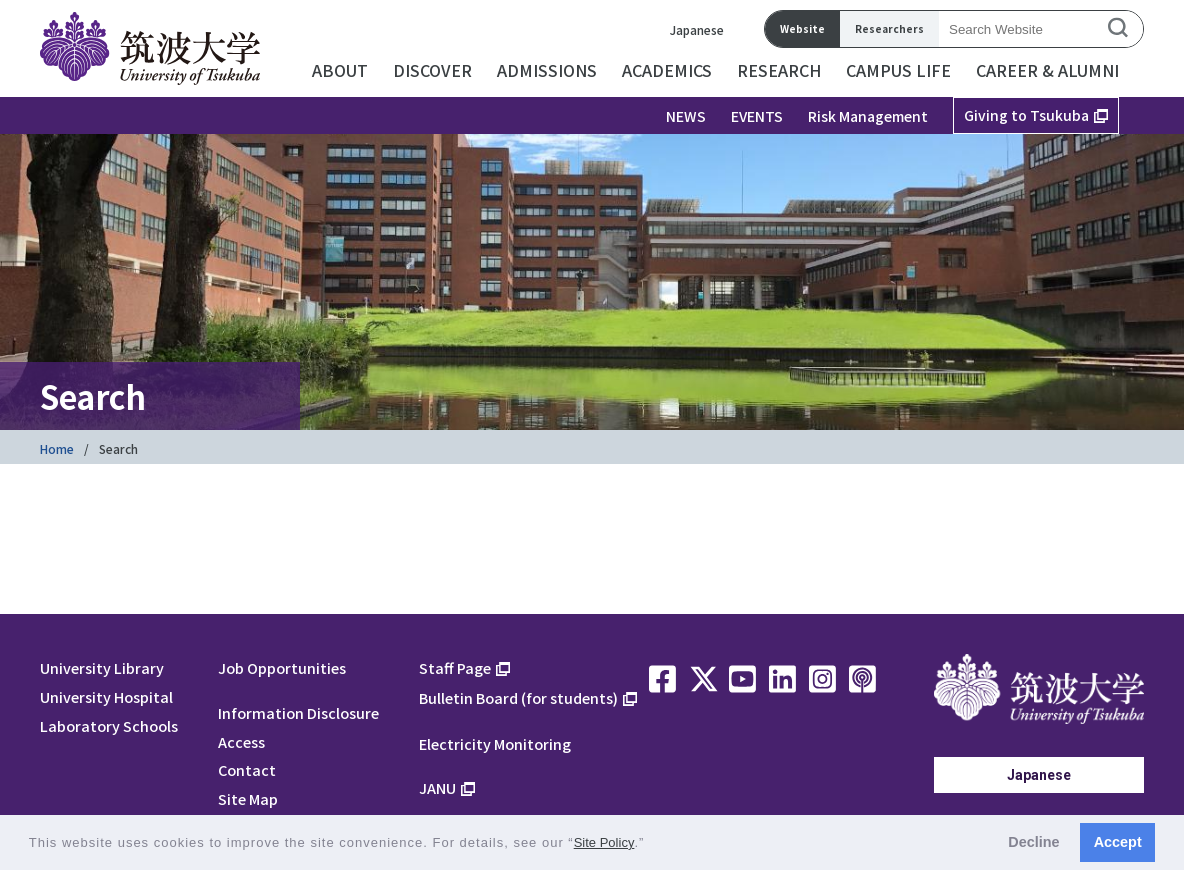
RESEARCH (779, 70)
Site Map (248, 798)
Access (241, 741)
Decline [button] (1033, 842)
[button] (651, 844)
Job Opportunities (282, 667)
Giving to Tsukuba (1026, 115)
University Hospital (106, 696)
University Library (102, 667)
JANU (437, 787)
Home (57, 448)
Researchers (889, 28)
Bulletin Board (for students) (518, 697)
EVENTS (757, 116)
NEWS (686, 116)
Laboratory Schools (109, 725)
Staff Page (455, 667)
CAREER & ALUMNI (1047, 70)
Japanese (697, 29)
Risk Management (868, 116)
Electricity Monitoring (495, 743)
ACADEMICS (667, 70)
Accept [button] (1118, 842)
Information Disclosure (298, 712)
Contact (247, 769)
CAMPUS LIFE (898, 70)
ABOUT (340, 70)
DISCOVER (432, 70)
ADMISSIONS (547, 70)
